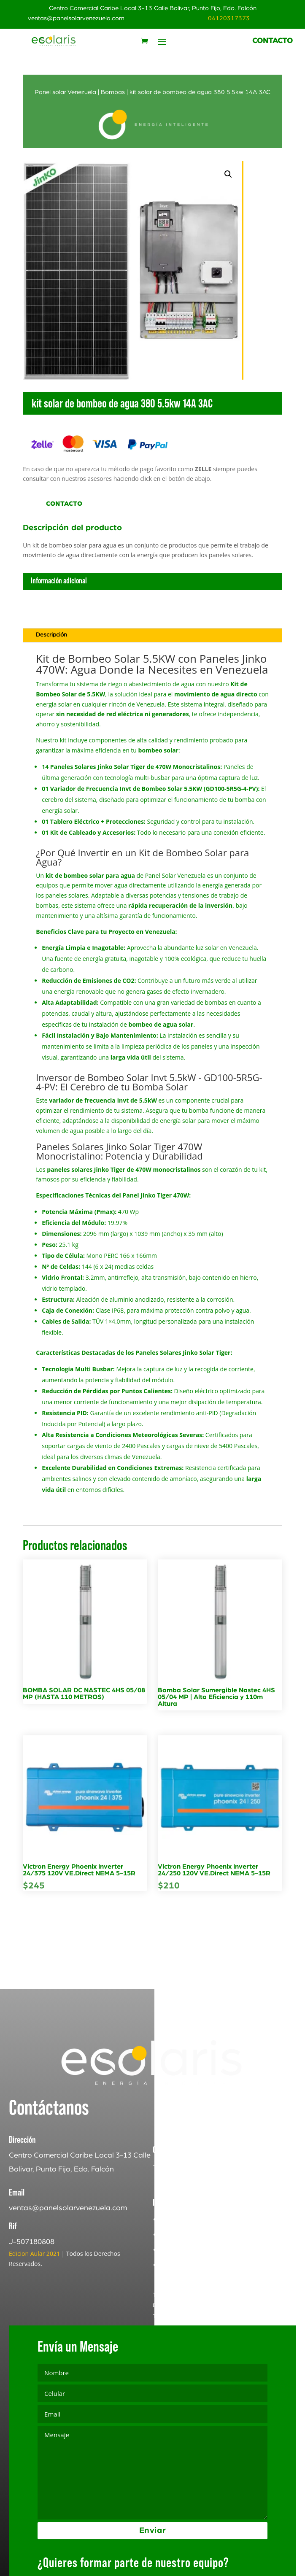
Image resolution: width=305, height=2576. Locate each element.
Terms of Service (174, 2366)
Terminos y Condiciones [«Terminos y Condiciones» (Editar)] (200, 2284)
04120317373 (229, 18)
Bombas (113, 92)
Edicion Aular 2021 (34, 2304)
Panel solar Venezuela (65, 92)
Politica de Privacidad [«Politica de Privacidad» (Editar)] (197, 2269)
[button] (228, 174)
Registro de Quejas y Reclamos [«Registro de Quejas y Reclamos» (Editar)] (213, 2300)
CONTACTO (272, 41)
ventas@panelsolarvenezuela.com (76, 18)
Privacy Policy (171, 2356)
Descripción (51, 635)
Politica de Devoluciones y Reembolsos (227, 2315)
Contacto (64, 504)
